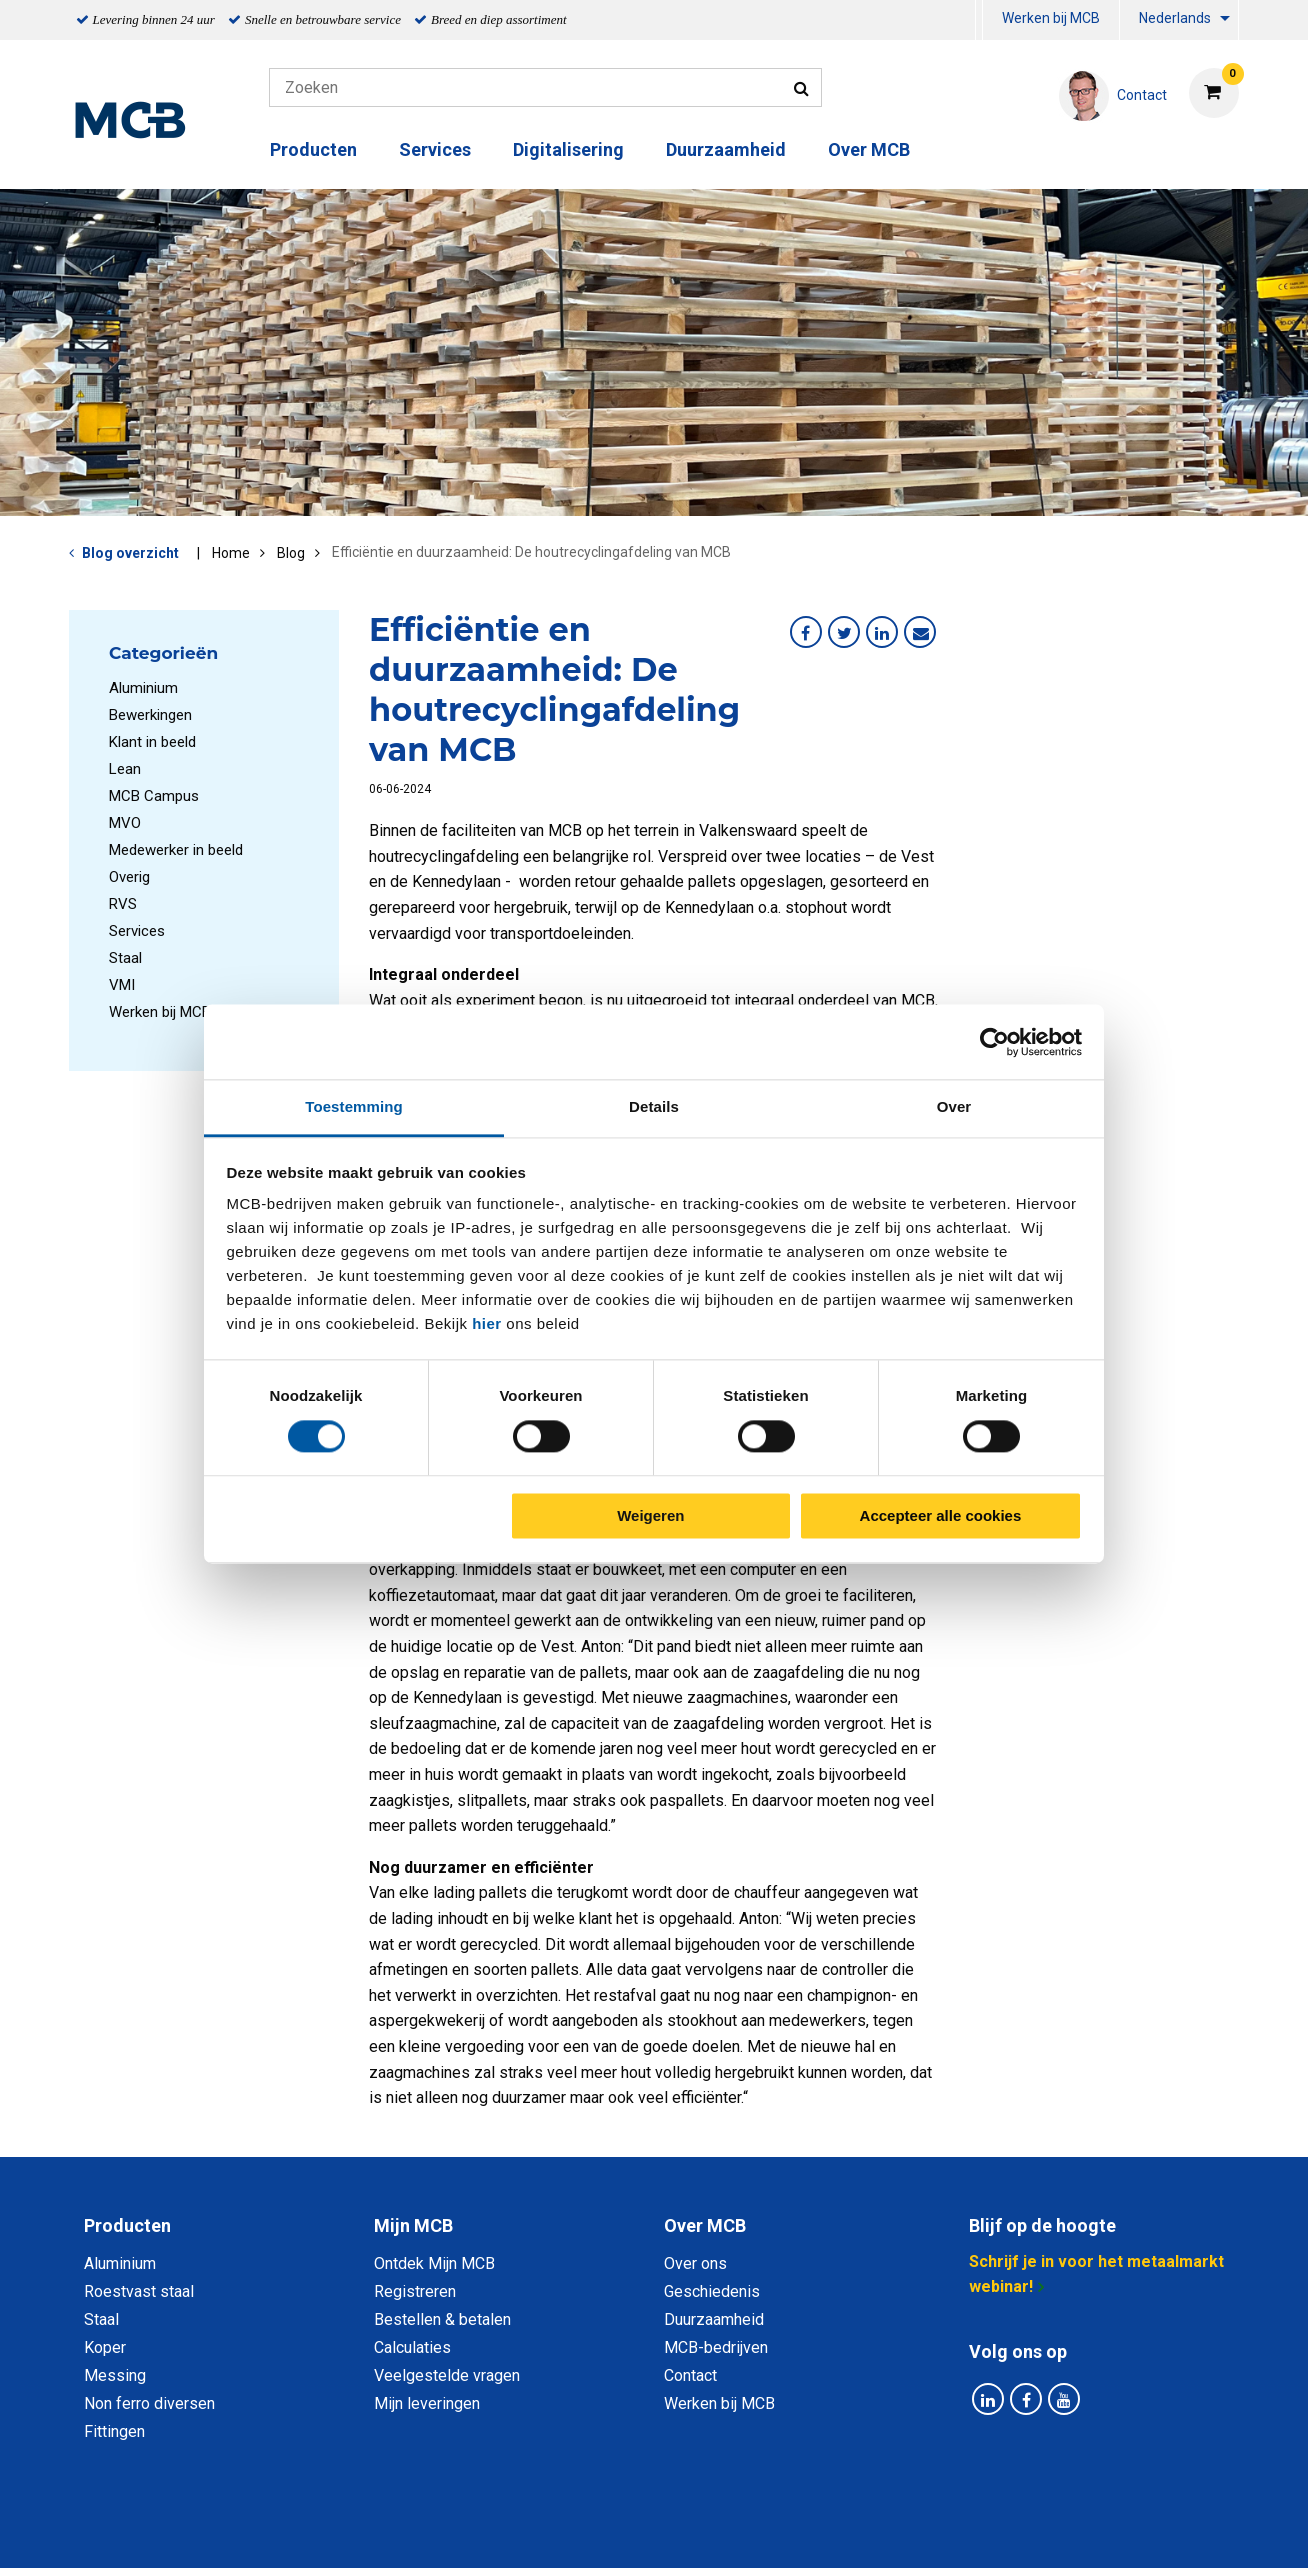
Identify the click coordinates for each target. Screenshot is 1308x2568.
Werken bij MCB (1051, 18)
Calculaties (412, 2347)
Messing (115, 2375)
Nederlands (1175, 18)
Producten (313, 149)
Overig (129, 877)
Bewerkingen (150, 715)
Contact (690, 2375)
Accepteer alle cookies (941, 1515)
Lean (125, 769)
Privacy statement (438, 2530)
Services (435, 149)
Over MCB (869, 149)
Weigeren (650, 1515)
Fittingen (114, 2431)
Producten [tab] (127, 2225)
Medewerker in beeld (176, 850)
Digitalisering (568, 149)
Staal (125, 958)
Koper (105, 2347)
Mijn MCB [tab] (413, 2225)
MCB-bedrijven (716, 2347)
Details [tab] (654, 1106)
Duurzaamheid (726, 149)
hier (487, 1323)
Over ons (695, 2263)
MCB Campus (154, 796)
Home (231, 553)
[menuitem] (979, 20)
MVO (125, 823)
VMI (122, 985)
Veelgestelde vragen (447, 2375)
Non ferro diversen (149, 2403)
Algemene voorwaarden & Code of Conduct (680, 2530)
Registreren (415, 2291)
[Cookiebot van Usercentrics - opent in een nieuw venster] (994, 1042)
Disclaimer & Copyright (938, 2530)
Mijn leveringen (427, 2403)
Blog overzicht (130, 553)
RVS (123, 904)
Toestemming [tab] (354, 1106)
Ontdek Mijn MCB (434, 2263)
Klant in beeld (152, 742)
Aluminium (143, 688)
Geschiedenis (712, 2291)
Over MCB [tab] (705, 2225)
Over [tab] (954, 1106)
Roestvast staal (139, 2291)
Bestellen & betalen (442, 2319)
